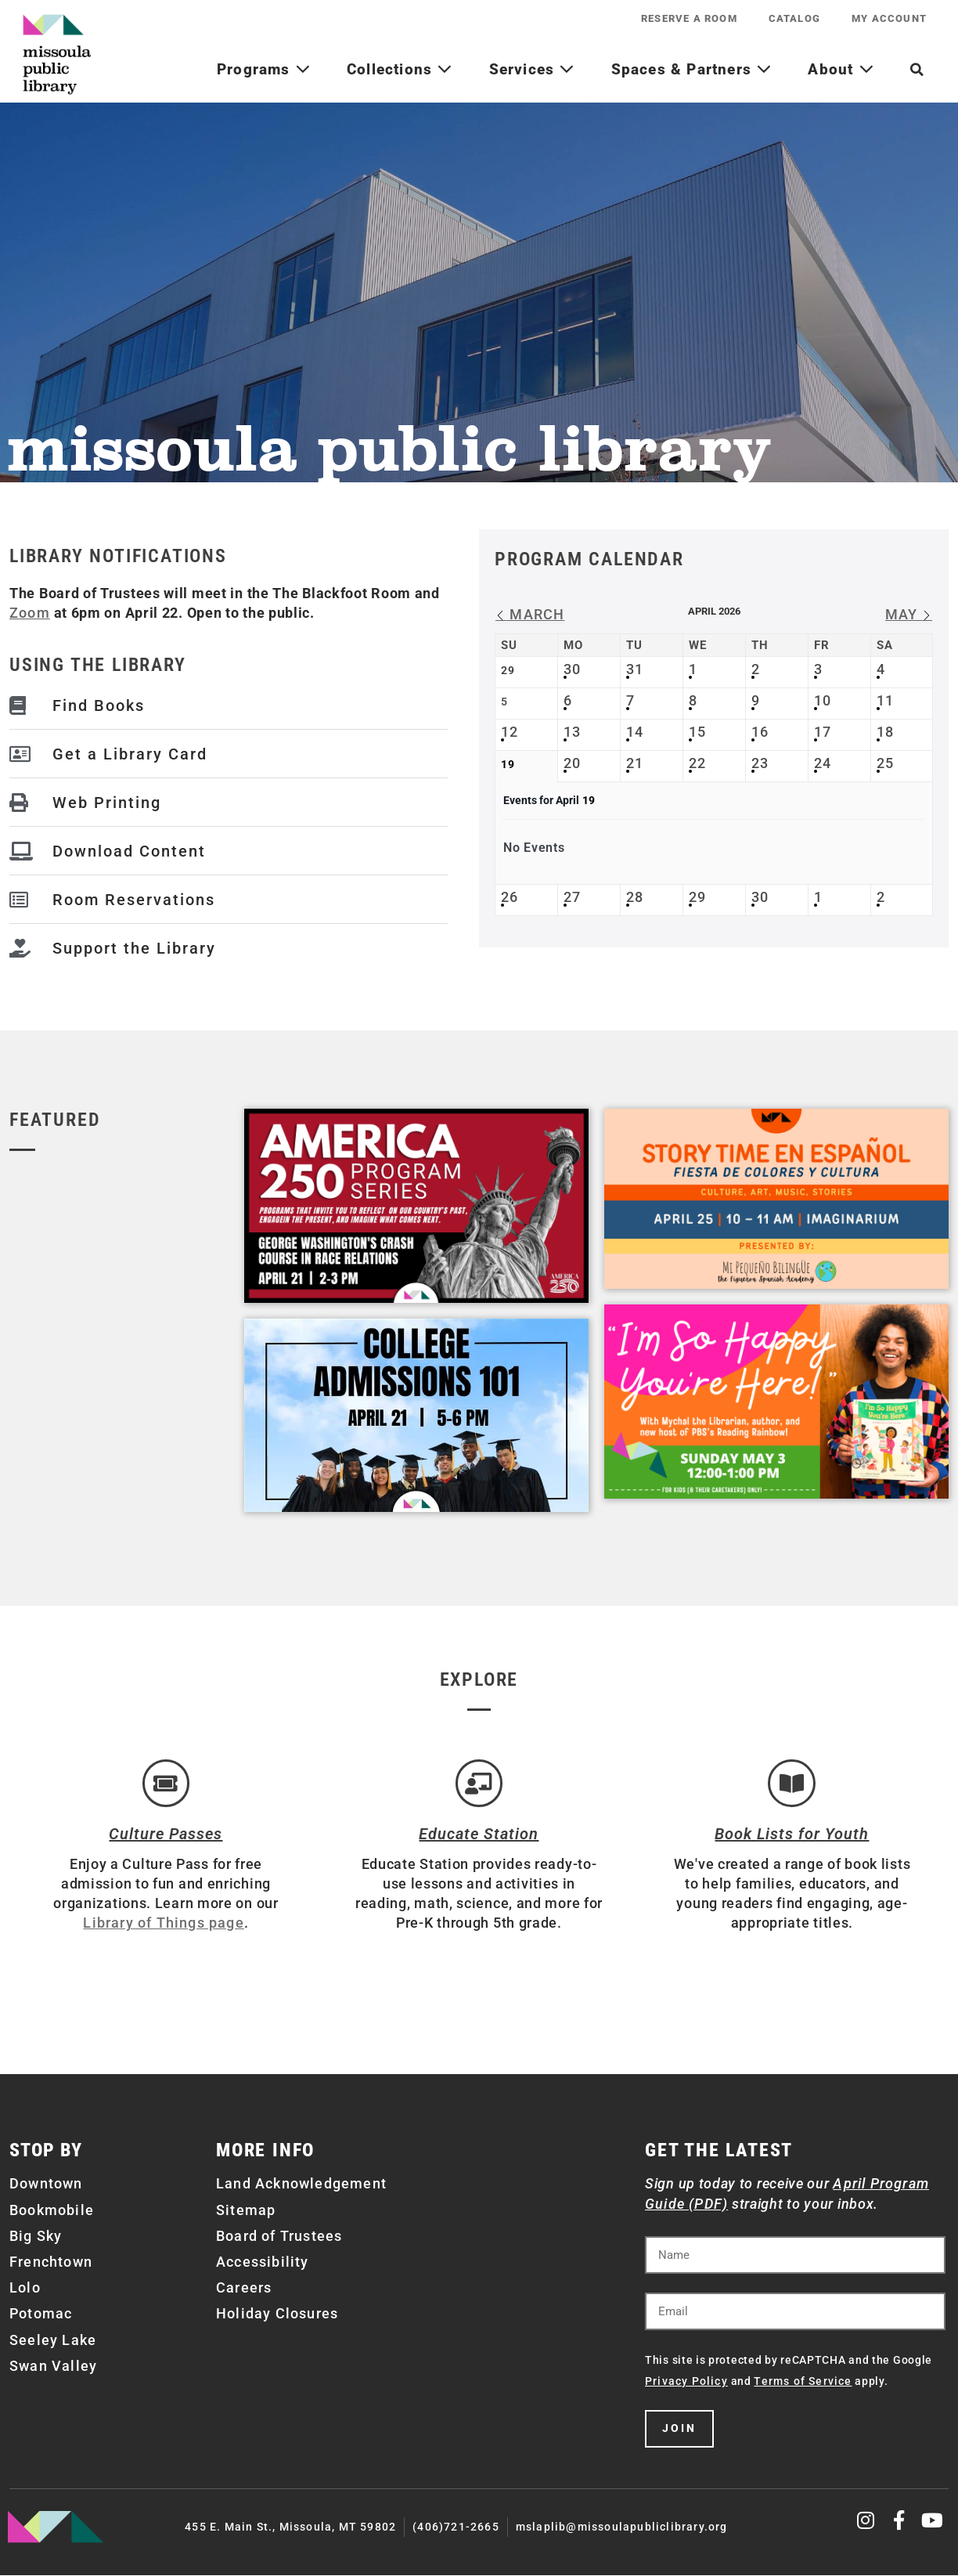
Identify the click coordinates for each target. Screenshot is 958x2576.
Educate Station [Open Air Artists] (478, 1834)
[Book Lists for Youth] (792, 1783)
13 (572, 731)
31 (634, 669)
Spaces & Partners (692, 69)
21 (634, 763)
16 (760, 731)
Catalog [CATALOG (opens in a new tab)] (794, 18)
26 (509, 897)
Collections (400, 69)
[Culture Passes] (166, 1783)
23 (760, 763)
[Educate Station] (479, 1783)
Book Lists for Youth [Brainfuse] (792, 1834)
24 (822, 763)
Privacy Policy (686, 2382)
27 (572, 897)
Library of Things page (163, 1924)
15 (697, 731)
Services (532, 69)
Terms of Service (803, 2382)
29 (697, 897)
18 (885, 731)
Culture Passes (165, 1834)
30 (572, 669)
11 (885, 700)
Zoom (29, 612)
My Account (889, 18)
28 (634, 897)
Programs (264, 69)
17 (822, 731)
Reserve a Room (689, 18)
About (840, 69)
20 (572, 763)
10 (822, 700)
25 (885, 763)
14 (634, 731)
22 (697, 763)
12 (509, 731)
